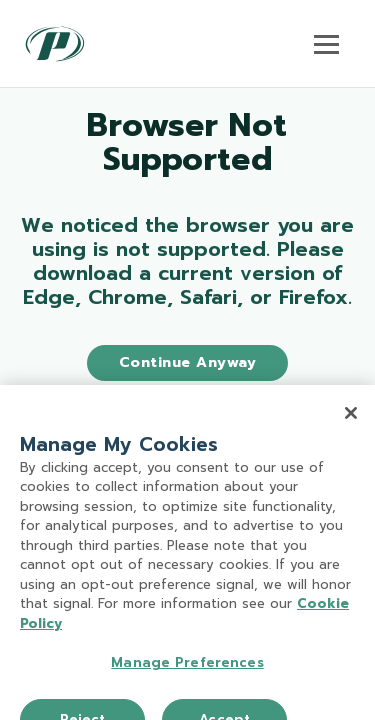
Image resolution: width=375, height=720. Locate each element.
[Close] (351, 419)
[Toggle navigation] (326, 44)
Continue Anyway (188, 362)
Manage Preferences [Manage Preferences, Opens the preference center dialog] (187, 668)
